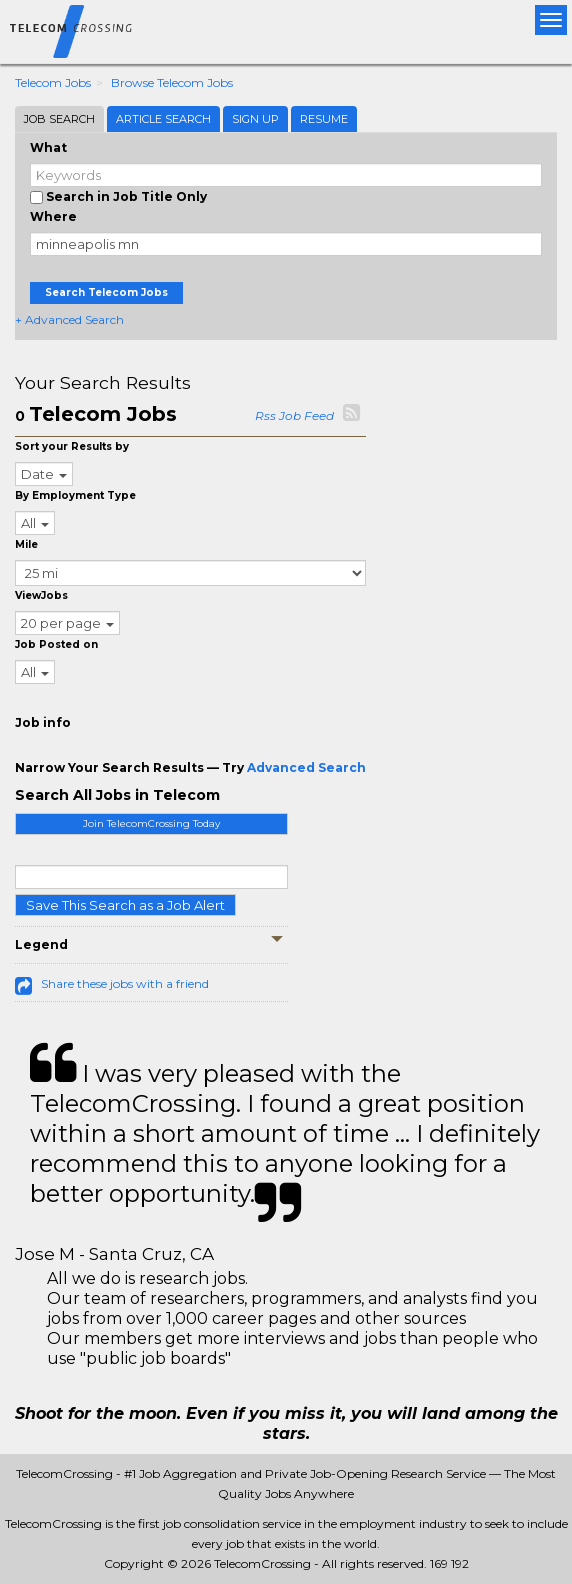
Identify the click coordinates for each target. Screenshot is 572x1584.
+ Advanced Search (69, 319)
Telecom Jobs (53, 82)
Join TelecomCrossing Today (151, 823)
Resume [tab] (324, 119)
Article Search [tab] (163, 119)
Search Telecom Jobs (106, 292)
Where (53, 216)
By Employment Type (75, 495)
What (48, 147)
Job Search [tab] (59, 119)
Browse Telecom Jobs (172, 82)
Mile (26, 544)
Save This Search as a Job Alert (125, 905)
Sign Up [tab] (255, 119)
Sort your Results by (72, 446)
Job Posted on (56, 644)
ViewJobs (41, 595)
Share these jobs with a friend (125, 983)
